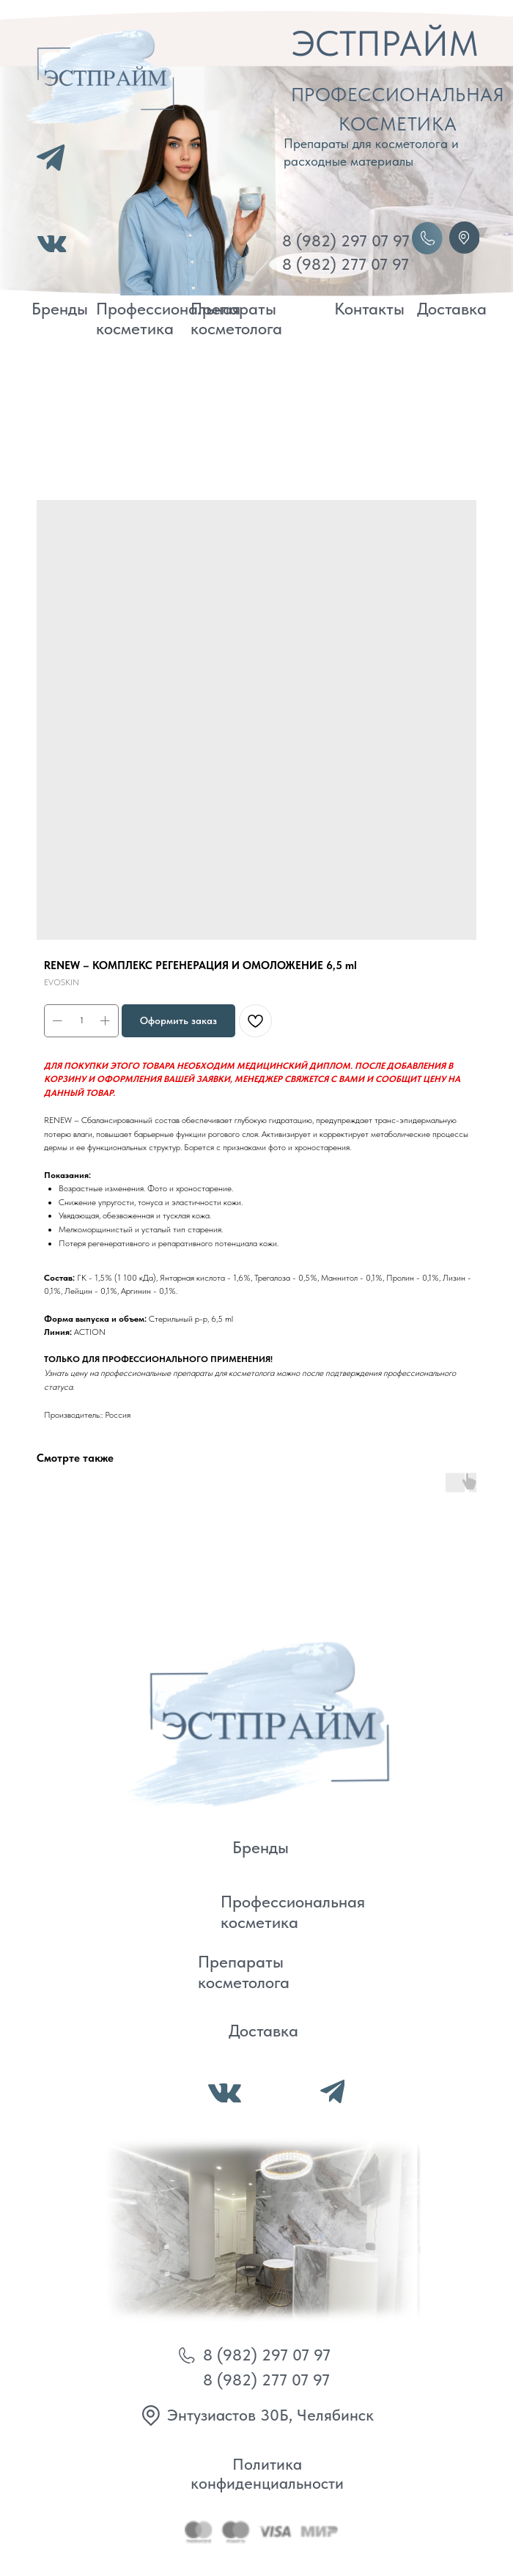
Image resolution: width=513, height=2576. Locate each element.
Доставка (452, 308)
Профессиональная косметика (168, 318)
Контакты (369, 308)
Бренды (60, 308)
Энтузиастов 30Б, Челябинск (270, 2414)
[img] (253, 1721)
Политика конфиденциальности (267, 2473)
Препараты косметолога (236, 318)
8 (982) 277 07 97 (345, 263)
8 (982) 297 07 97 (346, 240)
